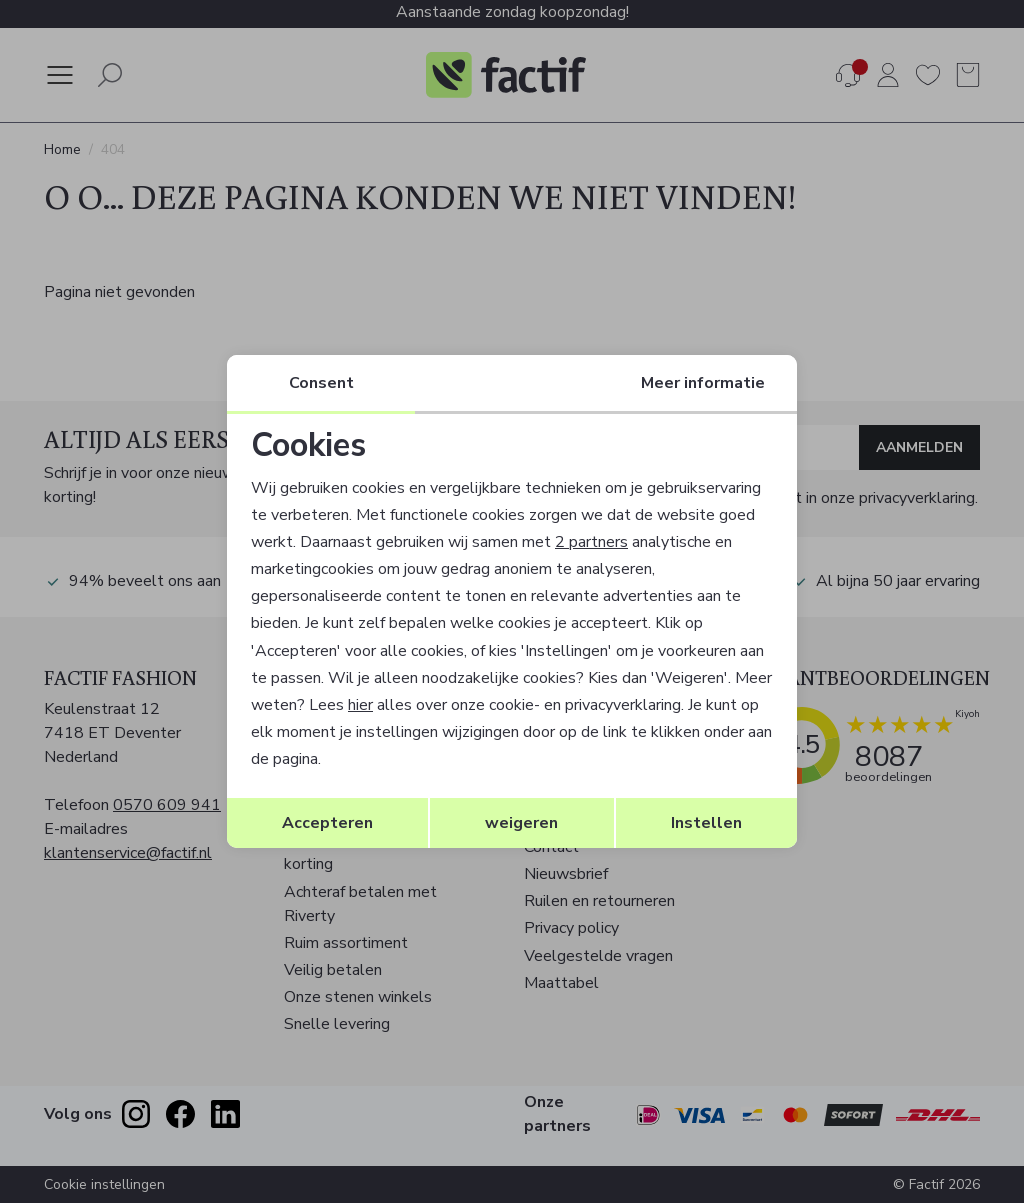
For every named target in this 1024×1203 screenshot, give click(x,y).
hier (360, 705)
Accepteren (327, 823)
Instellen (706, 823)
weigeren (521, 823)
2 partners (591, 542)
